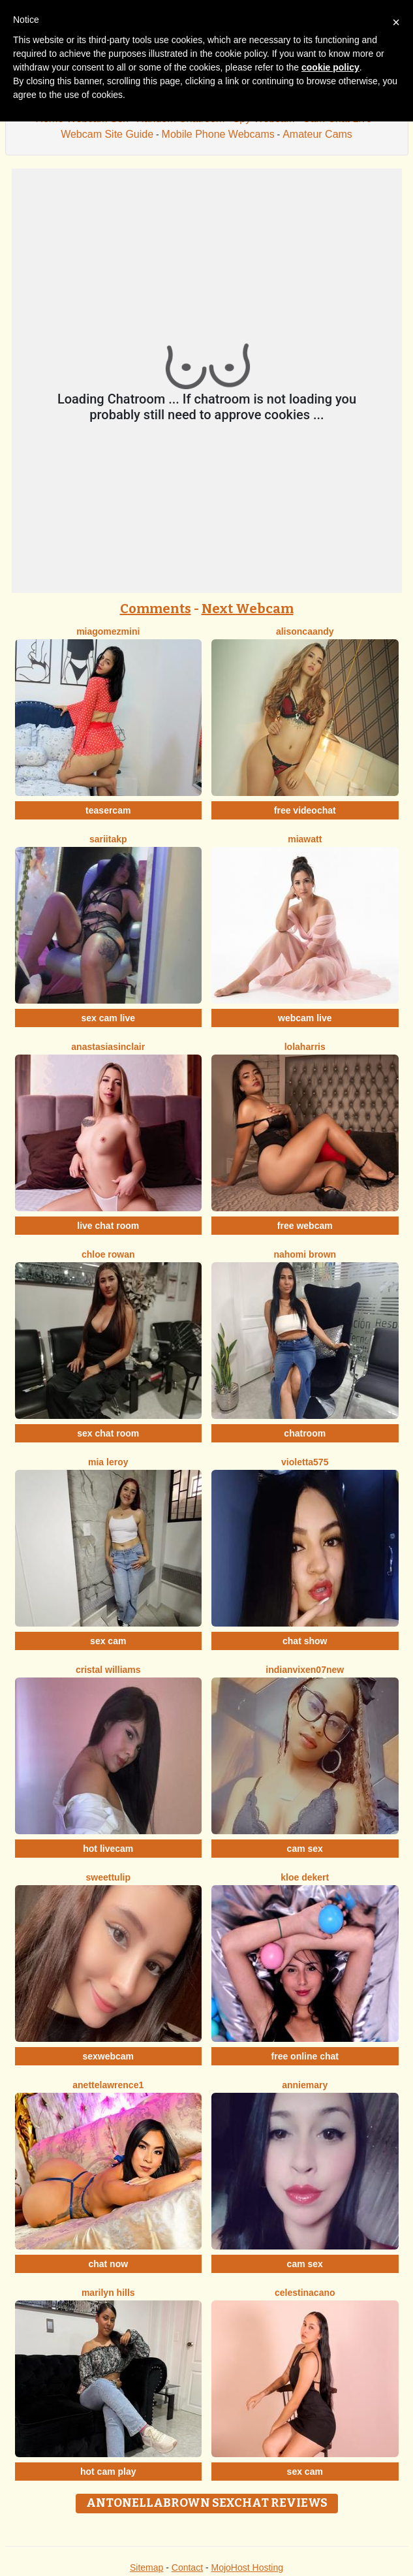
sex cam (108, 1641)
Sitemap (146, 2567)
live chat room (108, 1225)
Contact (187, 2567)
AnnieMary (305, 2085)
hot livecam (108, 1848)
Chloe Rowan (108, 1254)
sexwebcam (108, 2056)
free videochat (305, 810)
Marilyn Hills (108, 2292)
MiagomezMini (108, 631)
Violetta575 (304, 1462)
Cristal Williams (108, 1669)
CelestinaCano (305, 2292)
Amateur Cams (317, 134)
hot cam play (108, 2471)
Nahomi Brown (304, 1254)
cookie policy (330, 67)
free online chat (305, 2056)
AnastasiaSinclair (108, 1047)
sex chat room (108, 1433)
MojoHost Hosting (247, 2567)
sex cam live (108, 1018)
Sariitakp (108, 839)
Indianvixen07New (305, 1669)
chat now (108, 2264)
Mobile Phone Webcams (218, 134)
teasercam (107, 810)
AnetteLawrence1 (108, 2085)
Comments (155, 608)
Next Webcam (248, 608)
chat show (305, 1641)
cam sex (305, 1848)
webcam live (305, 1018)
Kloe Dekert (305, 1877)
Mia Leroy (108, 1462)
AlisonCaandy (305, 631)
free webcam (305, 1225)
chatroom (305, 1433)
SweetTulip (108, 1877)
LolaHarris (305, 1047)
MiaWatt (305, 839)
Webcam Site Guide (107, 134)
